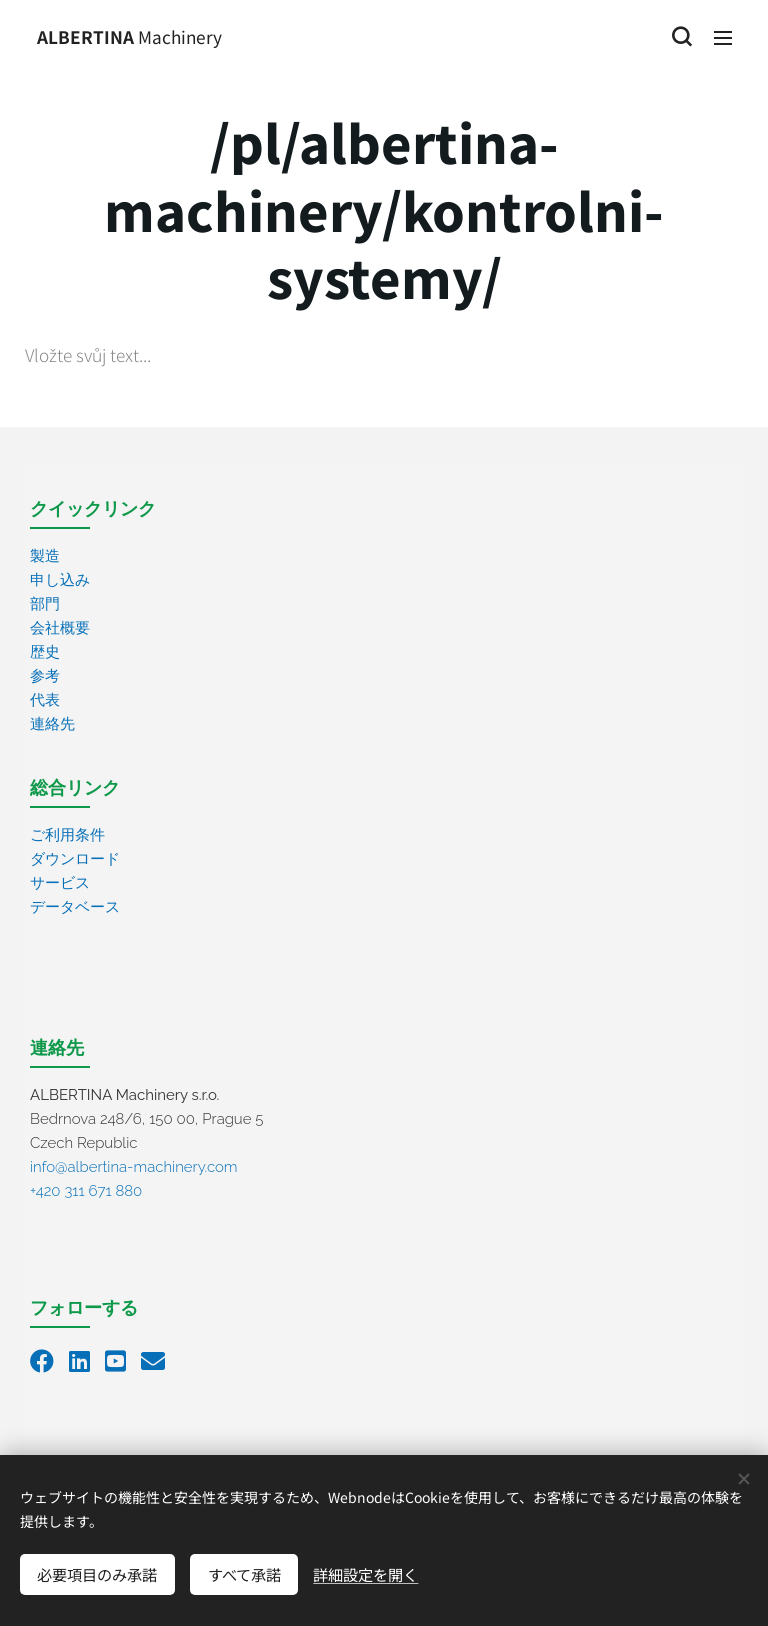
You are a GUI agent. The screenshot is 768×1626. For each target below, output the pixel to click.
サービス (60, 883)
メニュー (723, 38)
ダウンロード (75, 859)
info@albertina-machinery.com (134, 1167)
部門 (45, 604)
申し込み (60, 580)
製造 (45, 556)
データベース (75, 907)
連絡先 (52, 724)
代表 (45, 700)
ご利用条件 (67, 835)
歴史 (45, 652)
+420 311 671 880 (86, 1191)
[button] (681, 37)
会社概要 (60, 628)
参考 (45, 676)
